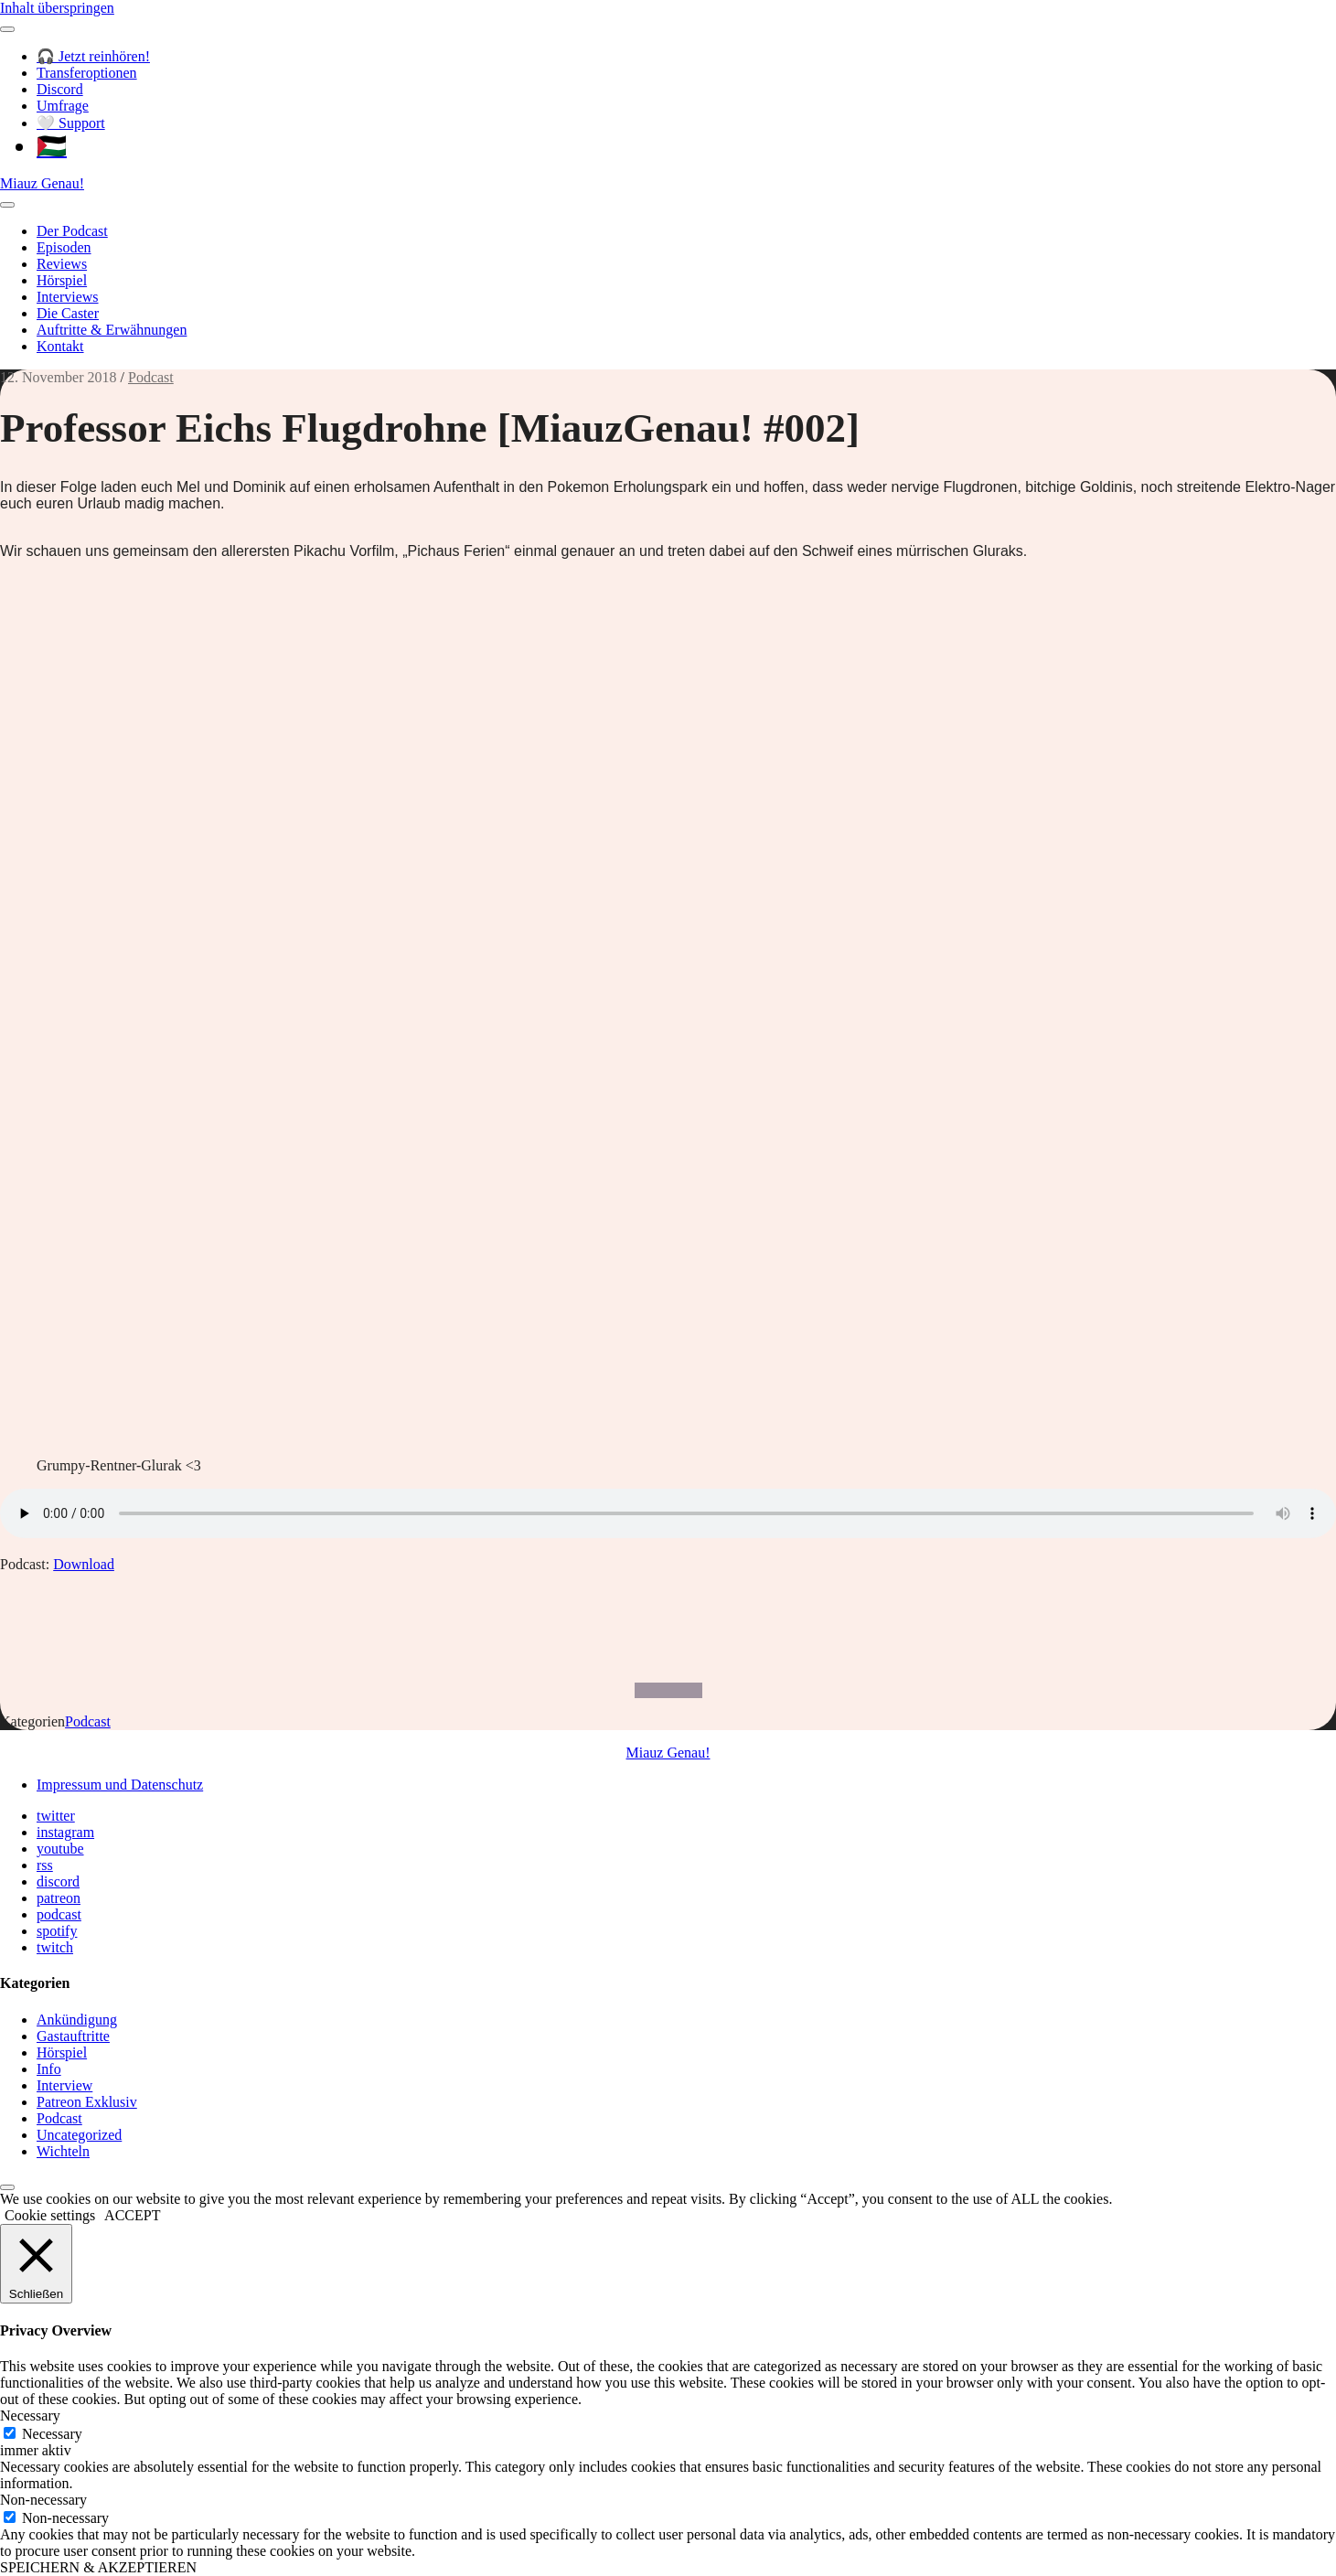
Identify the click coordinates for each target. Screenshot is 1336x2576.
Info (49, 2069)
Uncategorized (79, 2135)
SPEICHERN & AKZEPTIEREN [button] (98, 2567)
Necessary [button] (30, 2415)
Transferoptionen (87, 72)
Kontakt (60, 346)
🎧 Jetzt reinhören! (93, 56)
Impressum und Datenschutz (120, 1784)
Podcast (151, 377)
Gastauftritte (73, 2036)
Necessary (52, 2434)
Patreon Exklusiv (87, 2102)
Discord (60, 89)
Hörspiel (62, 280)
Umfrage (63, 105)
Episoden (64, 247)
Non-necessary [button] (43, 2499)
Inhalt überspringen (57, 8)
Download (83, 1564)
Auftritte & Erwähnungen (112, 329)
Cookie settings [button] (50, 2215)
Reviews (62, 264)
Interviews (68, 297)
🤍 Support (71, 123)
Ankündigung (77, 2019)
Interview (64, 2085)
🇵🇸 (52, 146)
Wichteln (63, 2151)
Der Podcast (72, 231)
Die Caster (68, 313)
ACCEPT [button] (132, 2215)
